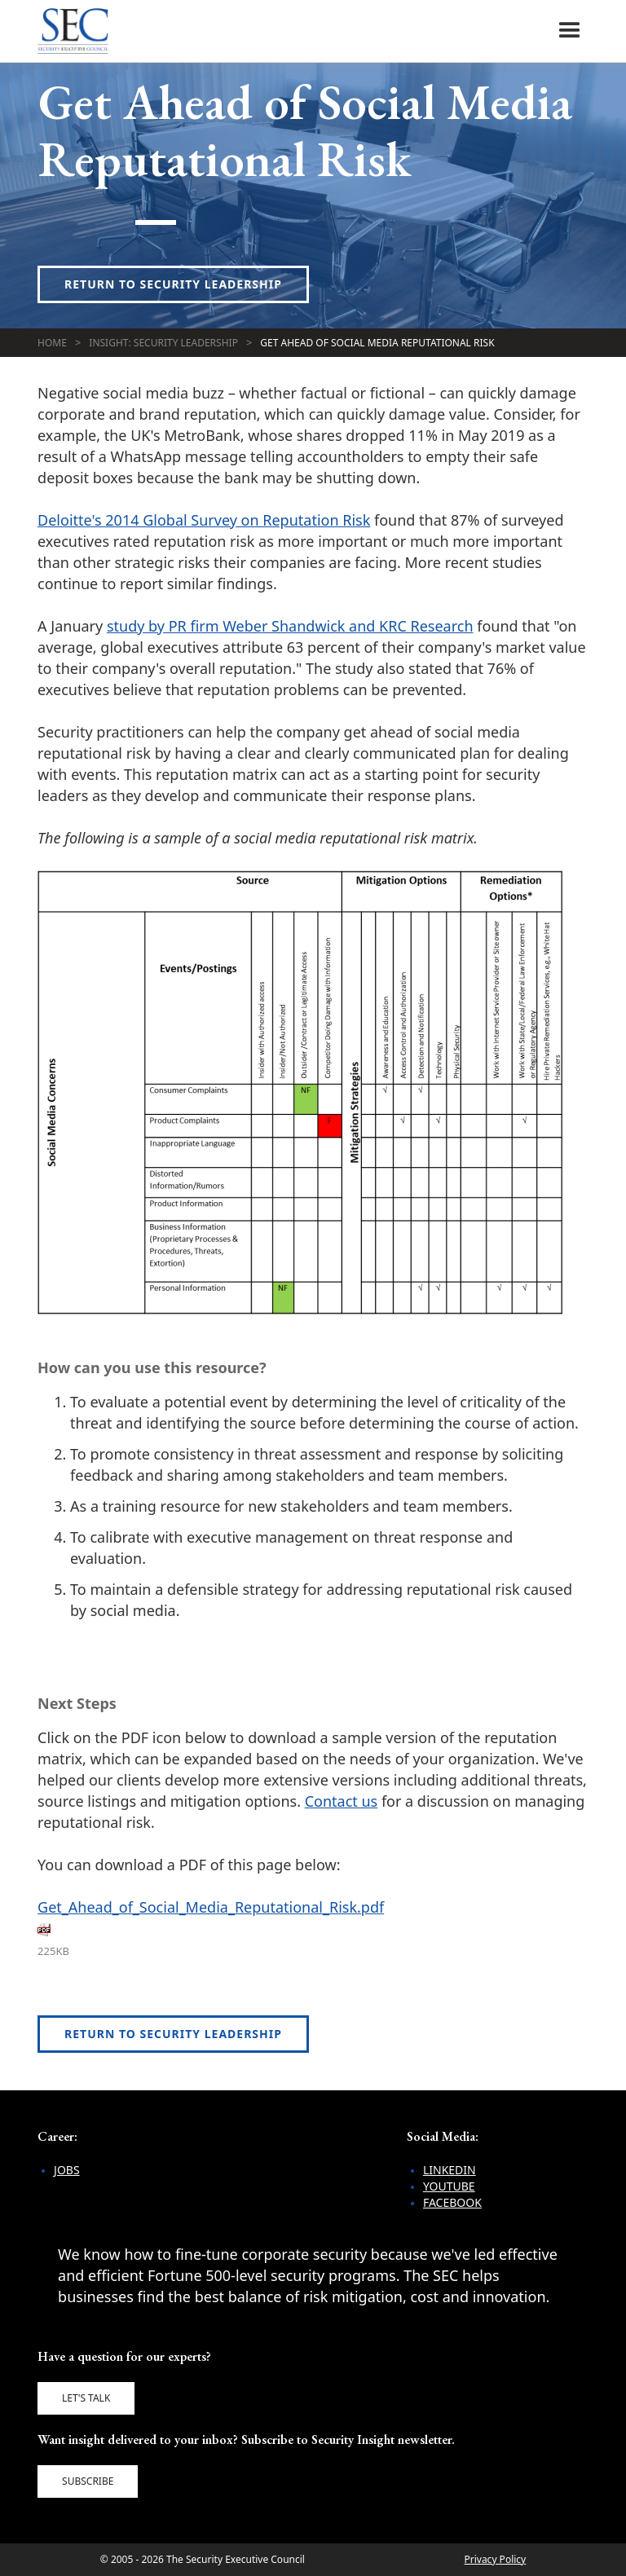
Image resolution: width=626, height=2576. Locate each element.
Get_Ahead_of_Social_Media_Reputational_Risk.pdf (210, 1907)
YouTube (449, 2186)
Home (52, 343)
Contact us (341, 1801)
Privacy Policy (495, 2559)
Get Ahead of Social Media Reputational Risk (377, 343)
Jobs (67, 2169)
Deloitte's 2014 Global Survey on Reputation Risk (203, 520)
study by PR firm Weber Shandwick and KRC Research (290, 626)
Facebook (452, 2202)
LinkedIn (449, 2169)
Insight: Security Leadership (163, 343)
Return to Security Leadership (173, 284)
